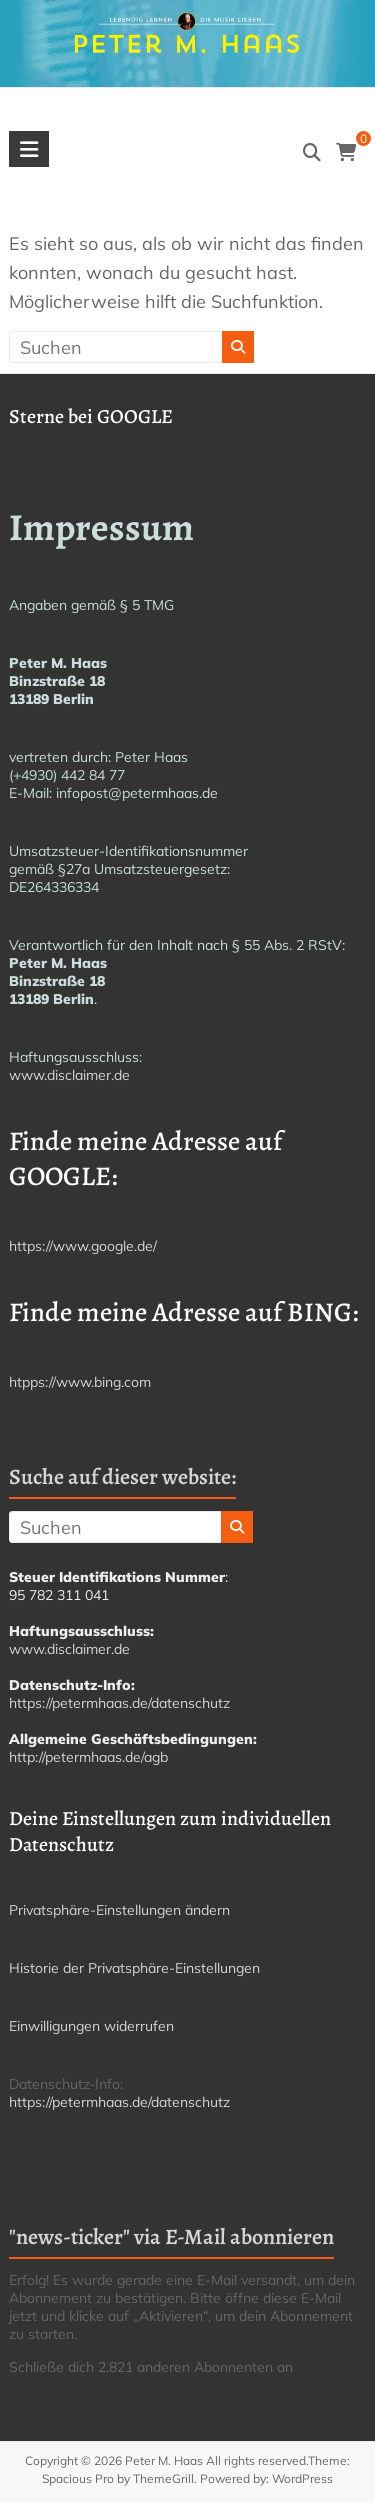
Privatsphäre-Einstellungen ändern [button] (119, 1910)
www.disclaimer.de (69, 1075)
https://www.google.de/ (83, 1246)
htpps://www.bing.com (80, 1382)
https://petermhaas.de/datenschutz (119, 1703)
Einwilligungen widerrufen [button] (91, 2026)
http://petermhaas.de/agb (88, 1757)
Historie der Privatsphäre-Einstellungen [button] (134, 1968)
